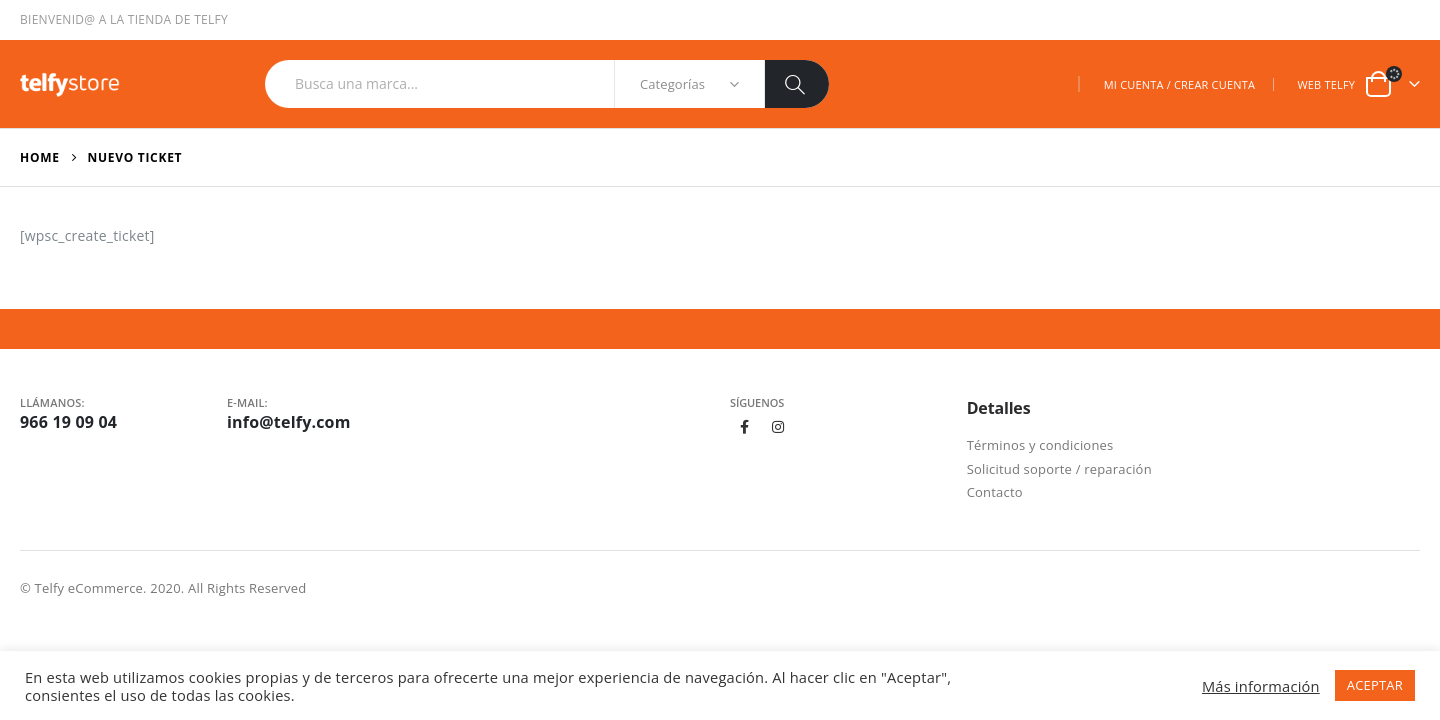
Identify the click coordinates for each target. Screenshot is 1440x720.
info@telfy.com (289, 422)
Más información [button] (1261, 686)
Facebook (745, 427)
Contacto (995, 492)
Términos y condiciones (1040, 445)
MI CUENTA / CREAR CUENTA (1179, 84)
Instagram (779, 427)
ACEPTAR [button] (1375, 685)
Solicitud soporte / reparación (1059, 469)
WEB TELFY (1326, 84)
